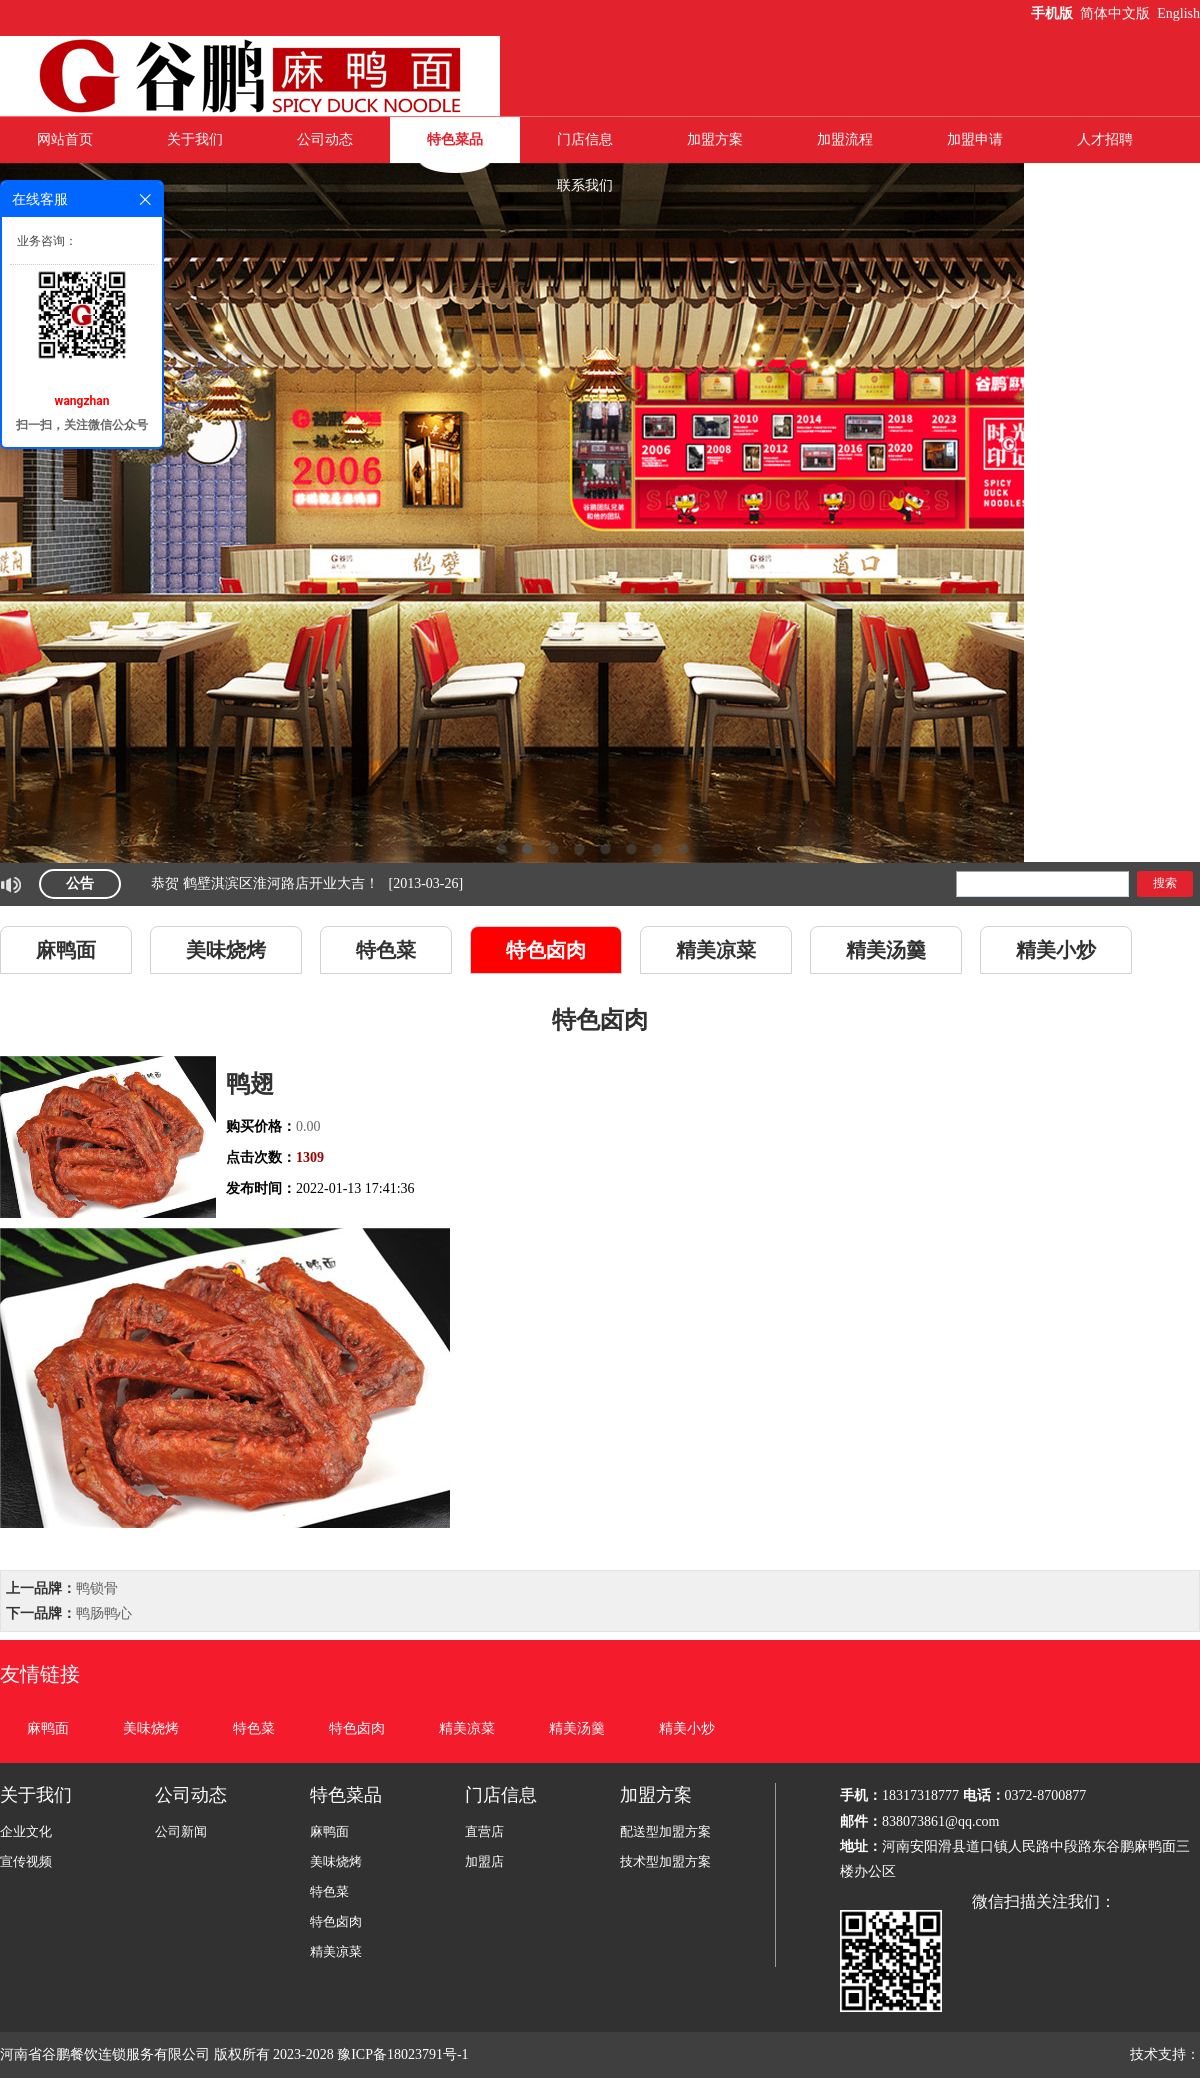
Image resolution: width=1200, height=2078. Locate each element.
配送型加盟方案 (665, 1831)
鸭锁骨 (97, 1588)
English (1178, 13)
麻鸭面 (66, 950)
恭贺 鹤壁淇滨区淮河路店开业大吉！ (265, 883)
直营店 (484, 1831)
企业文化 (26, 1831)
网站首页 (65, 139)
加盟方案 (715, 139)
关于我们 (195, 139)
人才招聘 (1105, 139)
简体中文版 (1117, 13)
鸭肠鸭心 (104, 1613)
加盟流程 (845, 139)
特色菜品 (455, 139)
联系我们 (585, 185)
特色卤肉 (546, 950)
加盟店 (484, 1861)
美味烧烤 (226, 950)
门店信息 (585, 139)
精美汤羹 (886, 950)
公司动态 (325, 139)
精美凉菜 (716, 950)
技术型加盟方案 (665, 1861)
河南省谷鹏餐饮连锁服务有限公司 (105, 2054)
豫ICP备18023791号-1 (404, 2054)
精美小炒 (1056, 950)
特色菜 (386, 950)
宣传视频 (26, 1861)
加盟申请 (975, 139)
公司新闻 (181, 1831)
